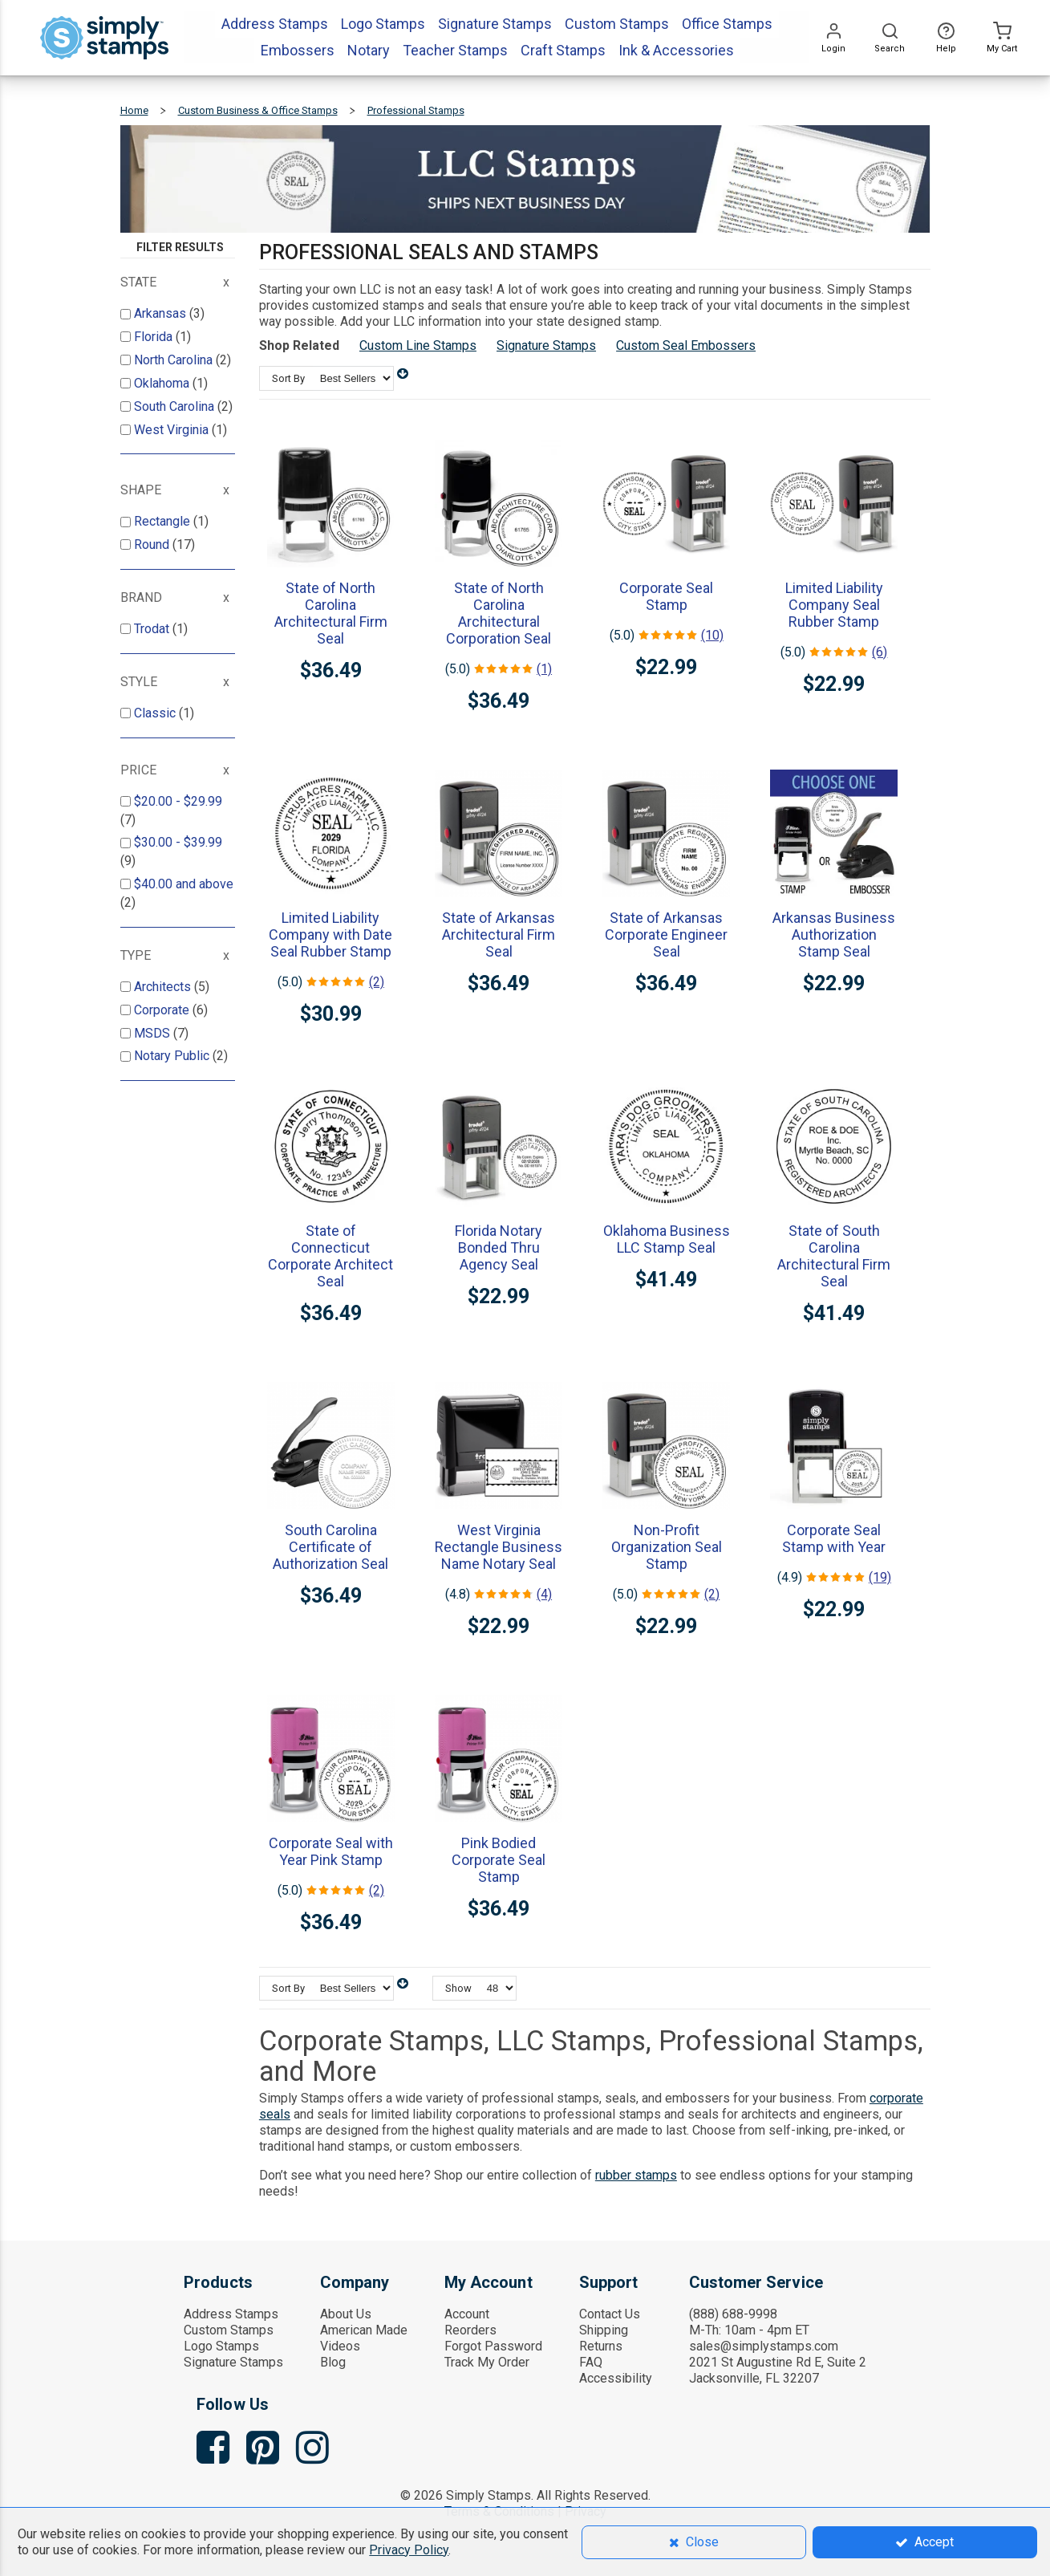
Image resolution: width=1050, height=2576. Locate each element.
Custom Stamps (229, 2330)
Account (466, 2314)
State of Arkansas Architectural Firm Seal (498, 934)
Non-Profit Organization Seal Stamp (666, 1547)
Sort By (288, 378)
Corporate (163, 1010)
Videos (340, 2346)
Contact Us (609, 2314)
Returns (600, 2346)
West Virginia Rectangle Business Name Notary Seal (498, 1547)
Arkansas (161, 313)
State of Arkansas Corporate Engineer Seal (666, 934)
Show (458, 1988)
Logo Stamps (221, 2346)
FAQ (590, 2362)
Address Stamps (231, 2314)
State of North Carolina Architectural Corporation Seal (498, 613)
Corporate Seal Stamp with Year (834, 1538)
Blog (333, 2362)
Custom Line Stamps (417, 345)
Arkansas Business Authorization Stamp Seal (833, 934)
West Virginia (173, 429)
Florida (155, 336)
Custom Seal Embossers (686, 345)
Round (153, 544)
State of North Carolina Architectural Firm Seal (330, 613)
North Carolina (175, 360)
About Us (345, 2314)
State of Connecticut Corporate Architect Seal (330, 1256)
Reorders (470, 2330)
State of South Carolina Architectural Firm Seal (833, 1256)
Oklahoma (163, 383)
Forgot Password (493, 2346)
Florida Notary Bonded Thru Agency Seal (498, 1247)
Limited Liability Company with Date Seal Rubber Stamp (330, 934)
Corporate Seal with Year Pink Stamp (331, 1851)
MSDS (153, 1033)
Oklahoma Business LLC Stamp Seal (666, 1239)
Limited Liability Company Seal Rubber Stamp (834, 604)
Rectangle (163, 521)
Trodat (153, 628)
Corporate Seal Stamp (666, 596)
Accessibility (615, 2378)
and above (183, 884)
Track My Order (486, 2362)
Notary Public (173, 1055)
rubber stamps (636, 2175)
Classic (156, 713)
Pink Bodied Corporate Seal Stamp (498, 1859)
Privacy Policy (408, 2550)
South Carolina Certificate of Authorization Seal (330, 1547)
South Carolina (175, 406)
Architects (164, 986)
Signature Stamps (546, 345)
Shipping (603, 2330)
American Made (363, 2330)
